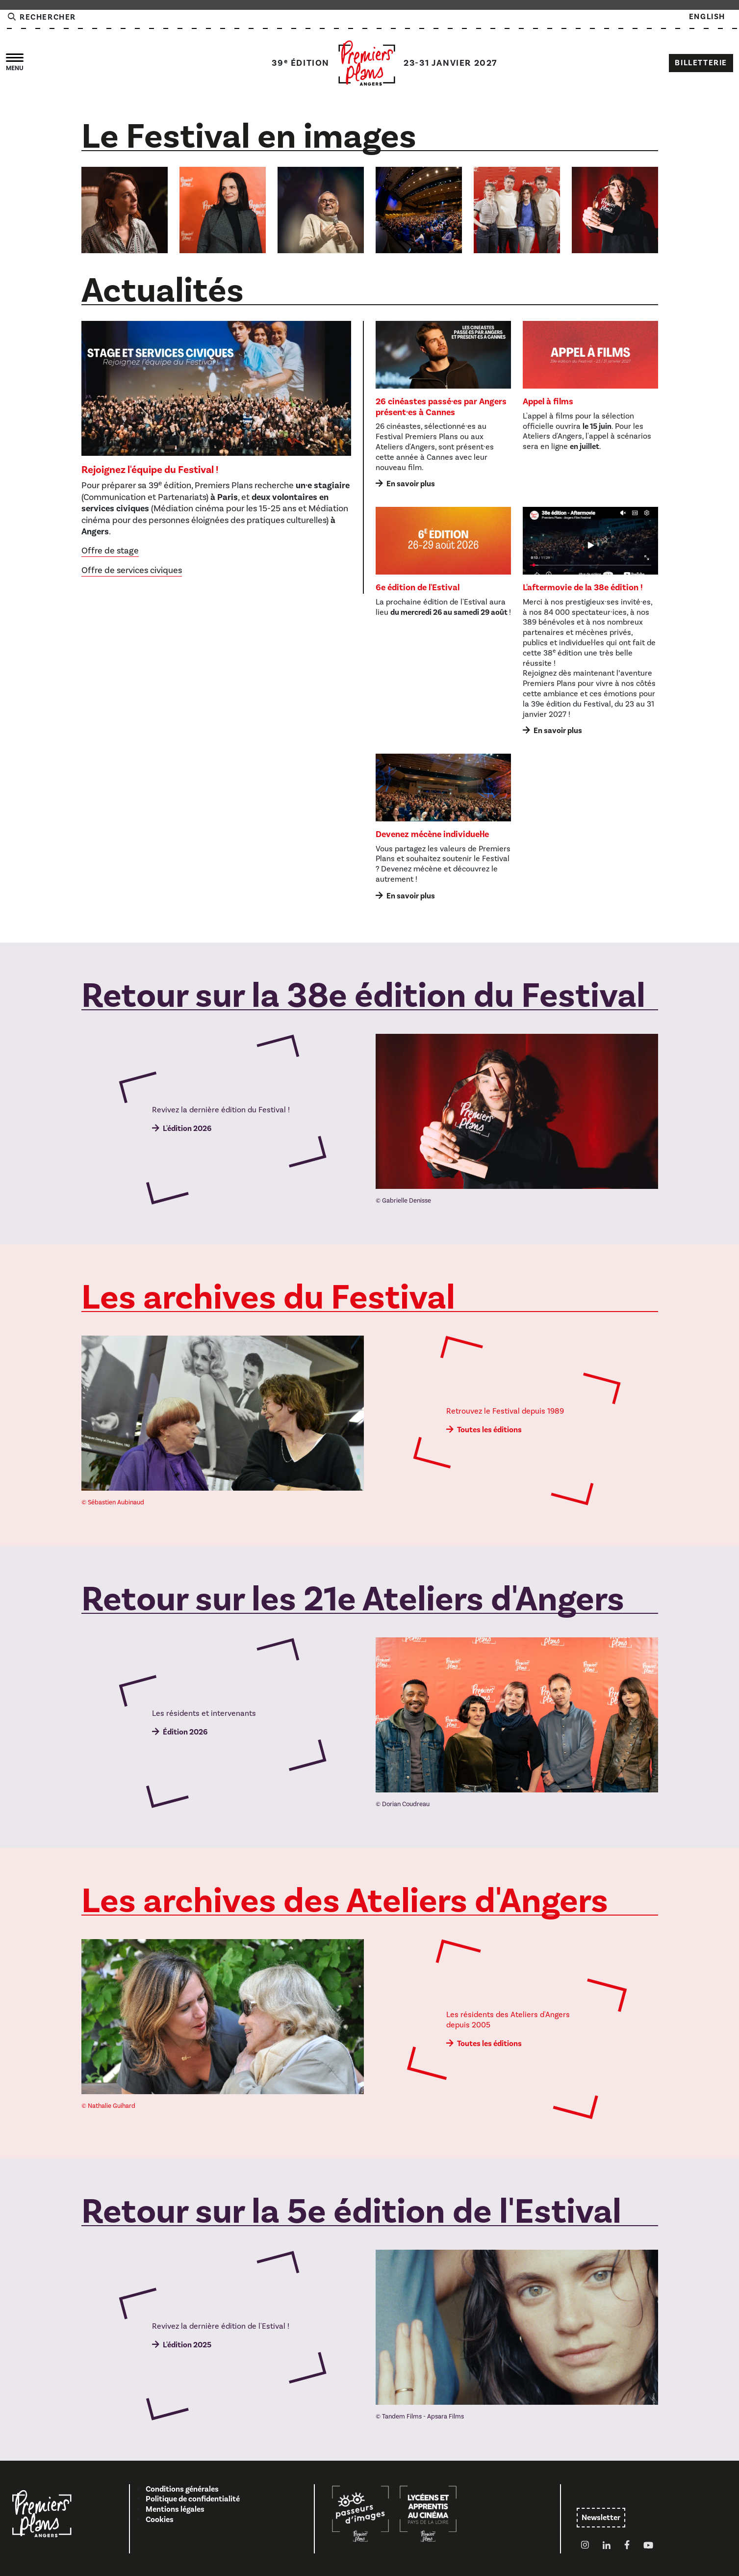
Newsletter (601, 2518)
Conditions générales (182, 2489)
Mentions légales (175, 2509)
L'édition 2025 (187, 2345)
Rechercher (41, 17)
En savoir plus (410, 484)
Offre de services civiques (131, 570)
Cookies (160, 2519)
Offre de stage (110, 550)
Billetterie (701, 63)
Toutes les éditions (489, 1430)
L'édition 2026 (187, 1128)
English (707, 17)
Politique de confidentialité (193, 2499)
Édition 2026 (185, 1732)
